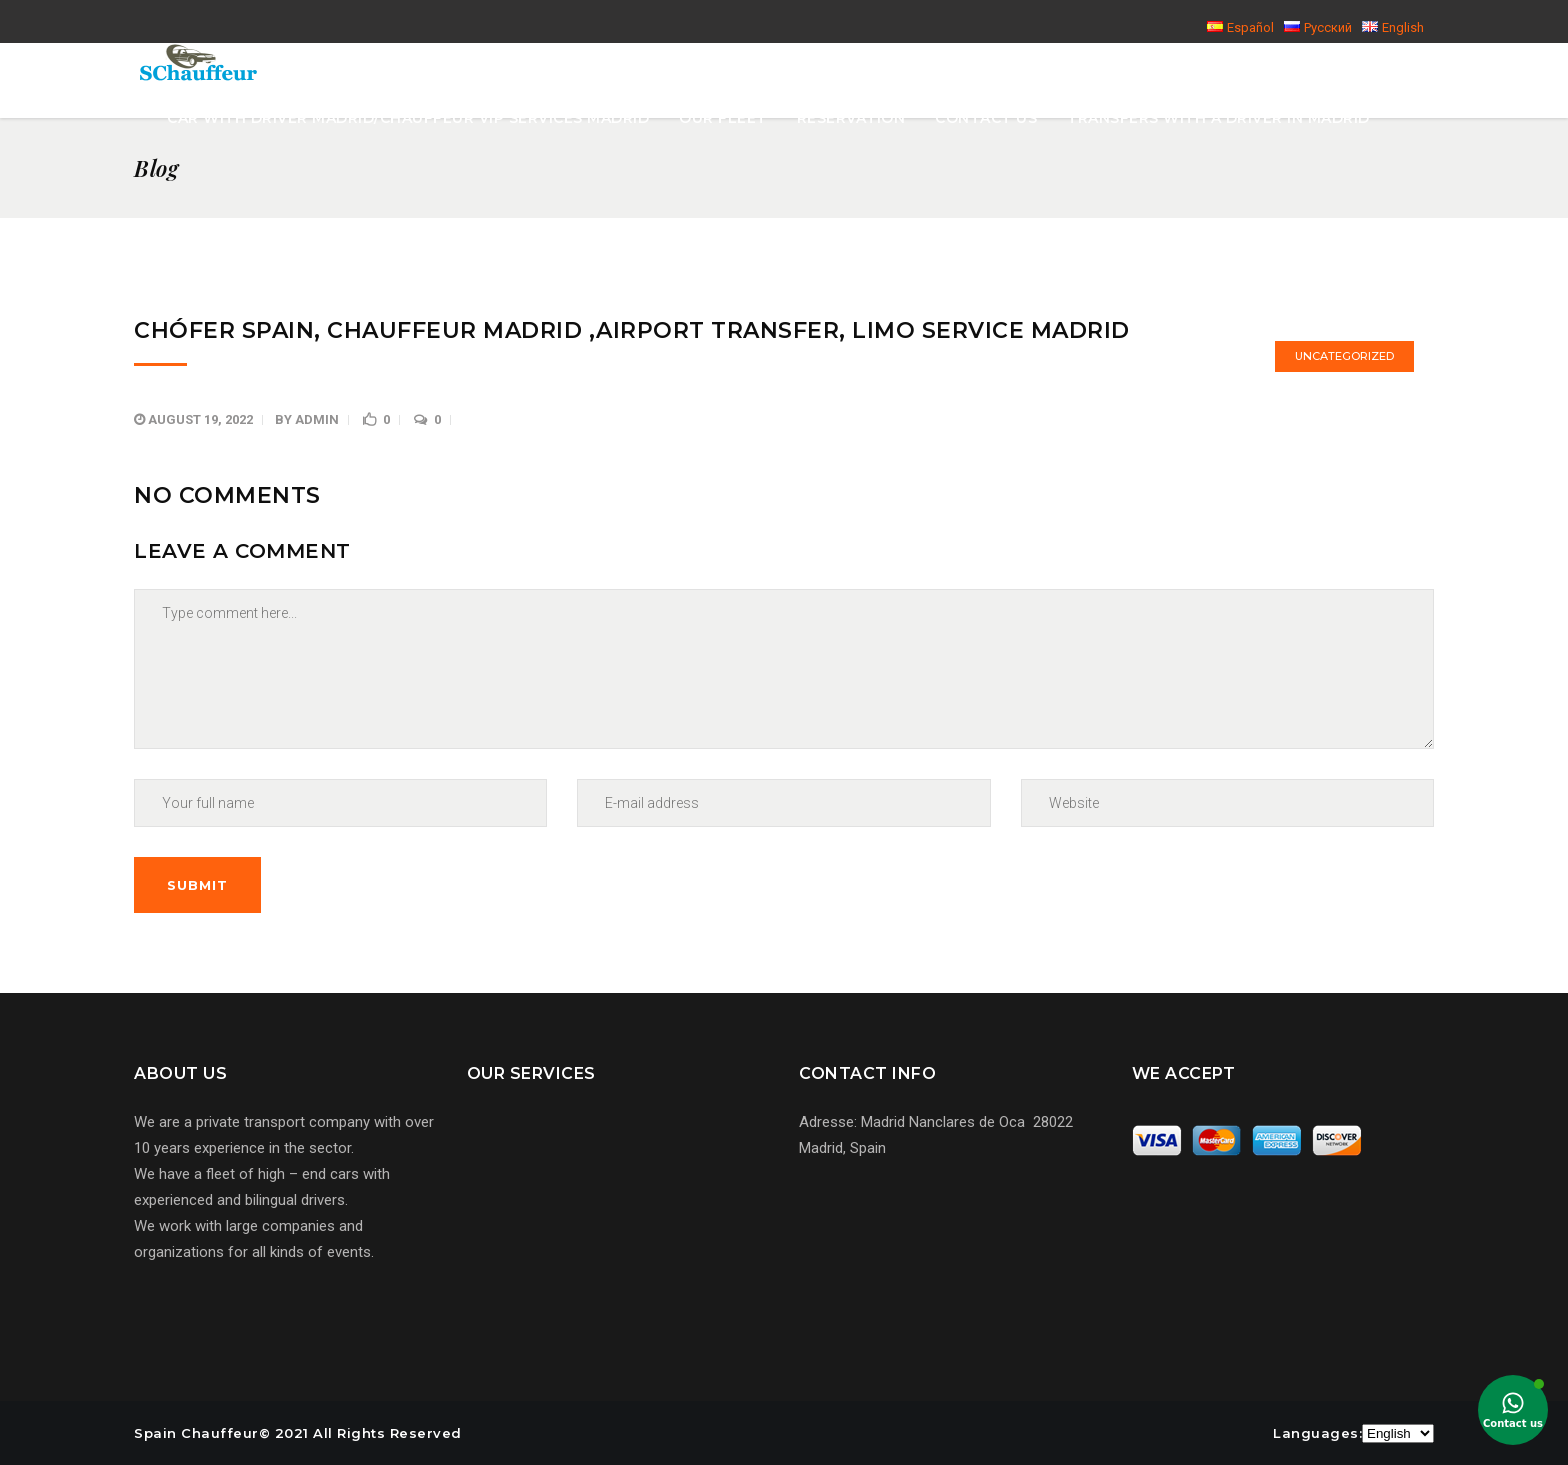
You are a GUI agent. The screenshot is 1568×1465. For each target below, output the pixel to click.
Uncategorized (1344, 356)
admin (317, 419)
